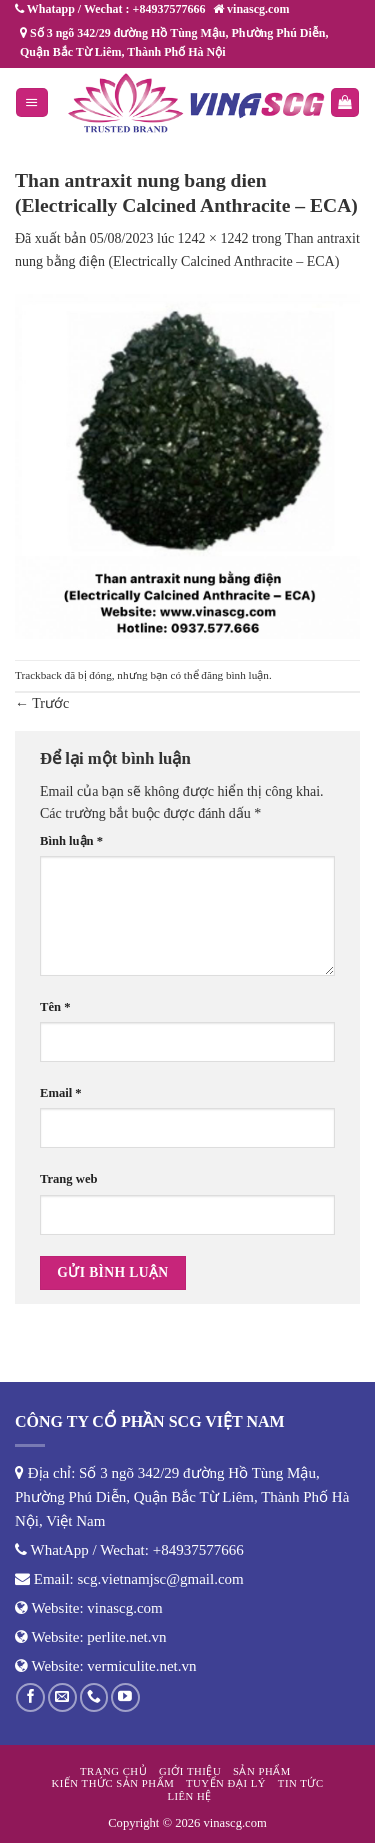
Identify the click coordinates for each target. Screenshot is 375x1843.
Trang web (69, 1179)
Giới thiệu (190, 1771)
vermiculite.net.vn (141, 1666)
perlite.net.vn (126, 1637)
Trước (42, 703)
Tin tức (301, 1783)
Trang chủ (113, 1771)
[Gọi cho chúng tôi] (94, 1697)
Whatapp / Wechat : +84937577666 (110, 9)
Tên (55, 1007)
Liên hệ (189, 1796)
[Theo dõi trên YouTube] (125, 1697)
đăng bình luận (235, 675)
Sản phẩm (262, 1771)
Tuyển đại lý (226, 1783)
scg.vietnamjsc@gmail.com (161, 1579)
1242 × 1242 (213, 238)
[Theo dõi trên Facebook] (30, 1697)
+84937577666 (198, 1550)
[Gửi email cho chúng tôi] (62, 1697)
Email (61, 1093)
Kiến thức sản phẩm (112, 1783)
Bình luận (71, 841)
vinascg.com (124, 1608)
